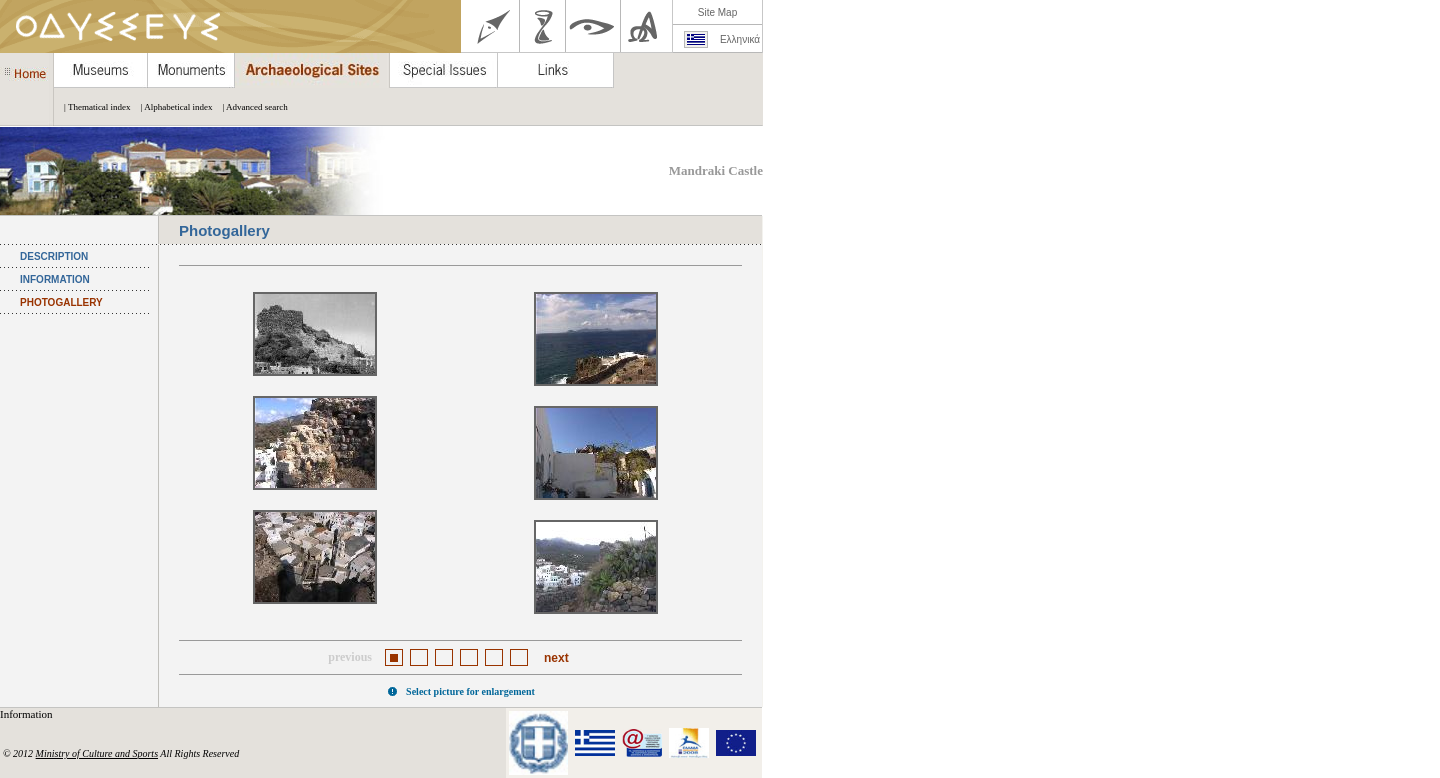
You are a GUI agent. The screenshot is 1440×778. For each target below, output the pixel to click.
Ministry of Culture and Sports (97, 753)
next (556, 658)
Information (27, 714)
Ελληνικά (740, 39)
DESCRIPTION (54, 256)
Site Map (717, 12)
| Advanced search (249, 107)
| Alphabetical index (172, 107)
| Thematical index (92, 107)
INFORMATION (55, 279)
